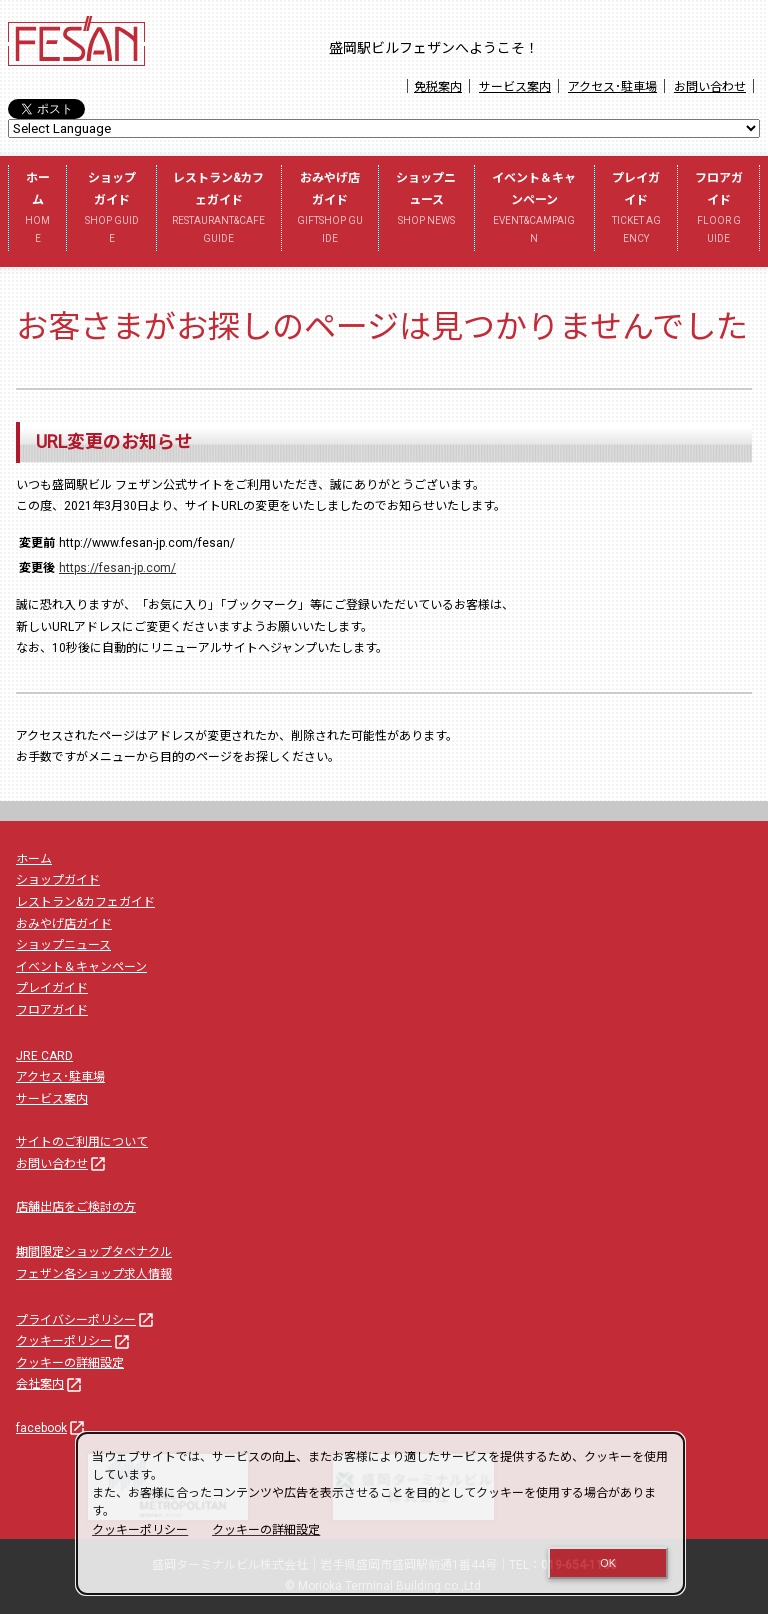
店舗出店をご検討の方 (76, 1207)
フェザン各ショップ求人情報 (94, 1274)
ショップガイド (111, 209)
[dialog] (380, 1513)
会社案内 (50, 1384)
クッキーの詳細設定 (70, 1363)
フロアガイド (718, 209)
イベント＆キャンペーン (534, 209)
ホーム (37, 209)
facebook (51, 1428)
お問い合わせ (710, 87)
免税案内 (438, 87)
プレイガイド (636, 209)
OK (608, 1563)
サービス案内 (515, 87)
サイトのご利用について (82, 1142)
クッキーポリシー (74, 1341)
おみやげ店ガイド (330, 209)
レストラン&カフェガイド (219, 209)
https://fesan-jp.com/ (117, 568)
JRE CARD (44, 1056)
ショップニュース (426, 200)
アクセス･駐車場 (612, 87)
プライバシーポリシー (86, 1320)
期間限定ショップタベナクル (94, 1252)
